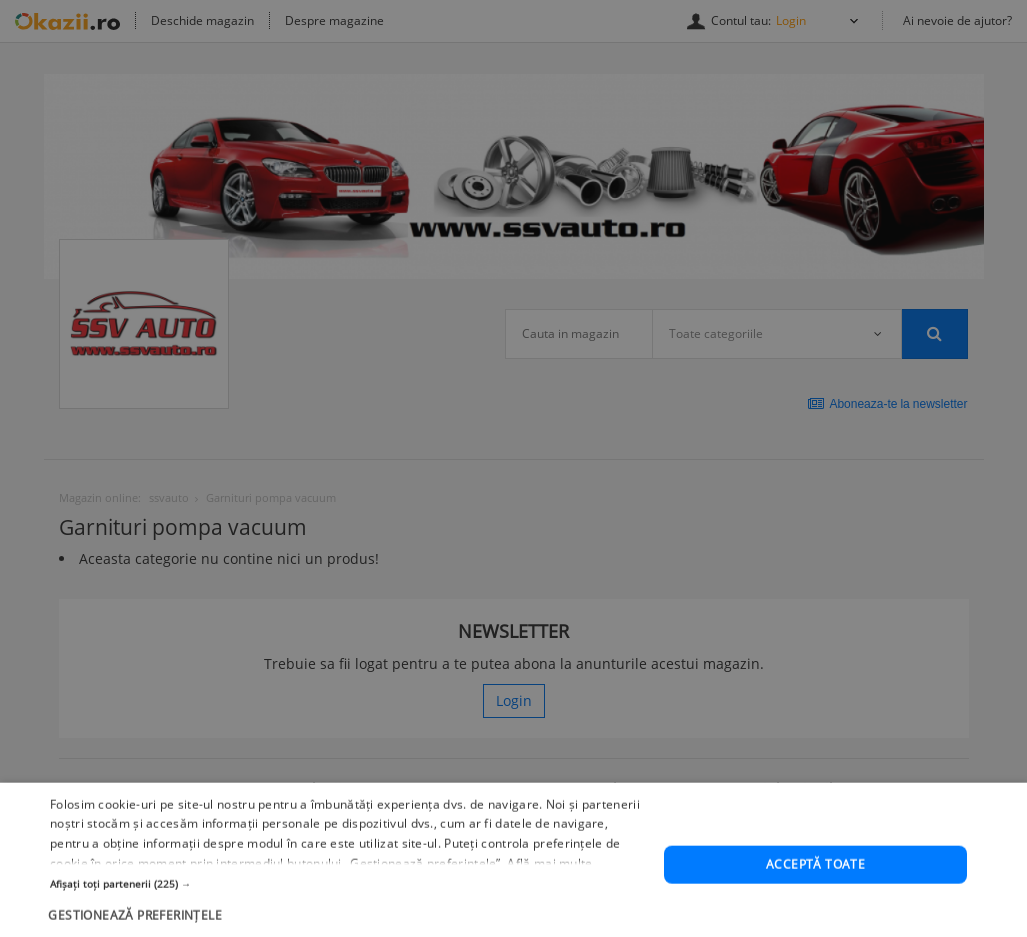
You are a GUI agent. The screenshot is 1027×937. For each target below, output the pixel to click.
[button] (348, 920)
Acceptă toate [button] (815, 900)
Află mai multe (549, 899)
